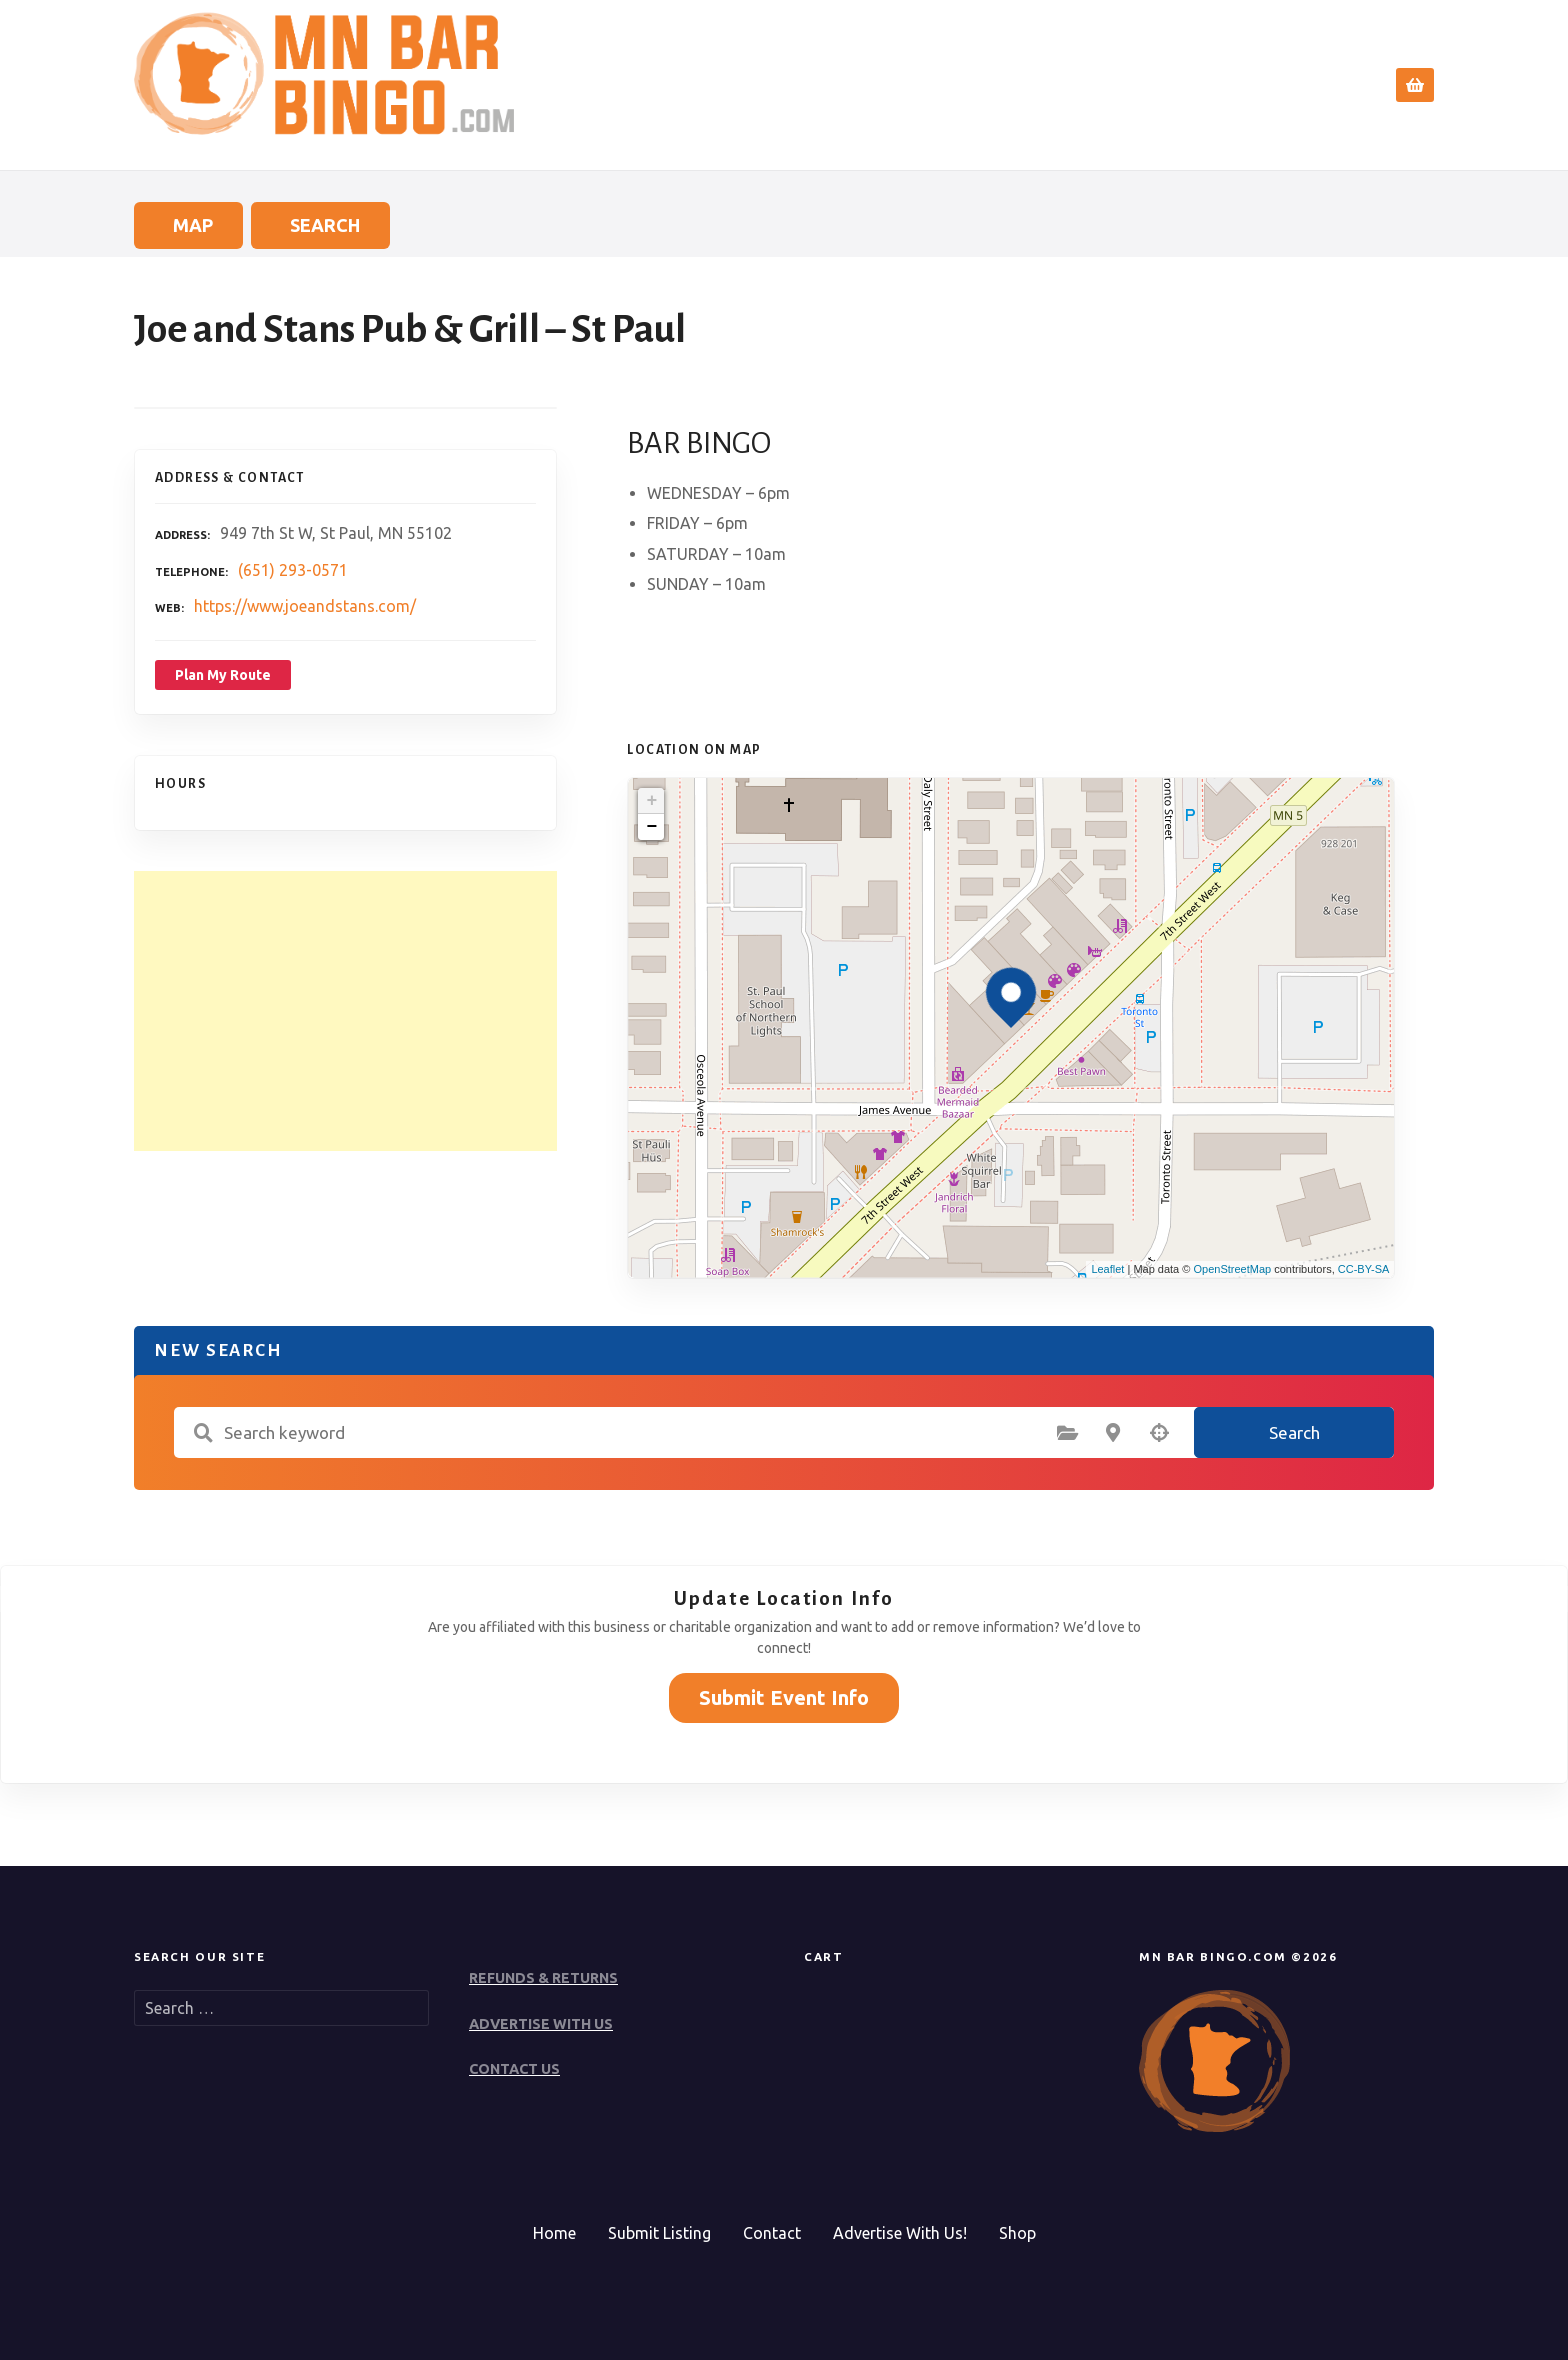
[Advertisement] (345, 1011)
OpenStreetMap (1232, 1269)
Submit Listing (659, 2233)
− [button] (651, 827)
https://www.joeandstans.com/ (305, 606)
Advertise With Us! (900, 2233)
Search (1072, 85)
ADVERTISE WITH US (541, 2024)
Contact (1315, 85)
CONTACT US (514, 2069)
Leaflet (1107, 1269)
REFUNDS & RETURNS (543, 1978)
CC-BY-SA (1364, 1269)
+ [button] (651, 801)
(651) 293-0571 (293, 570)
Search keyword (203, 1433)
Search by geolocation (1159, 1433)
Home (985, 85)
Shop (1017, 2233)
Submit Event (1197, 85)
